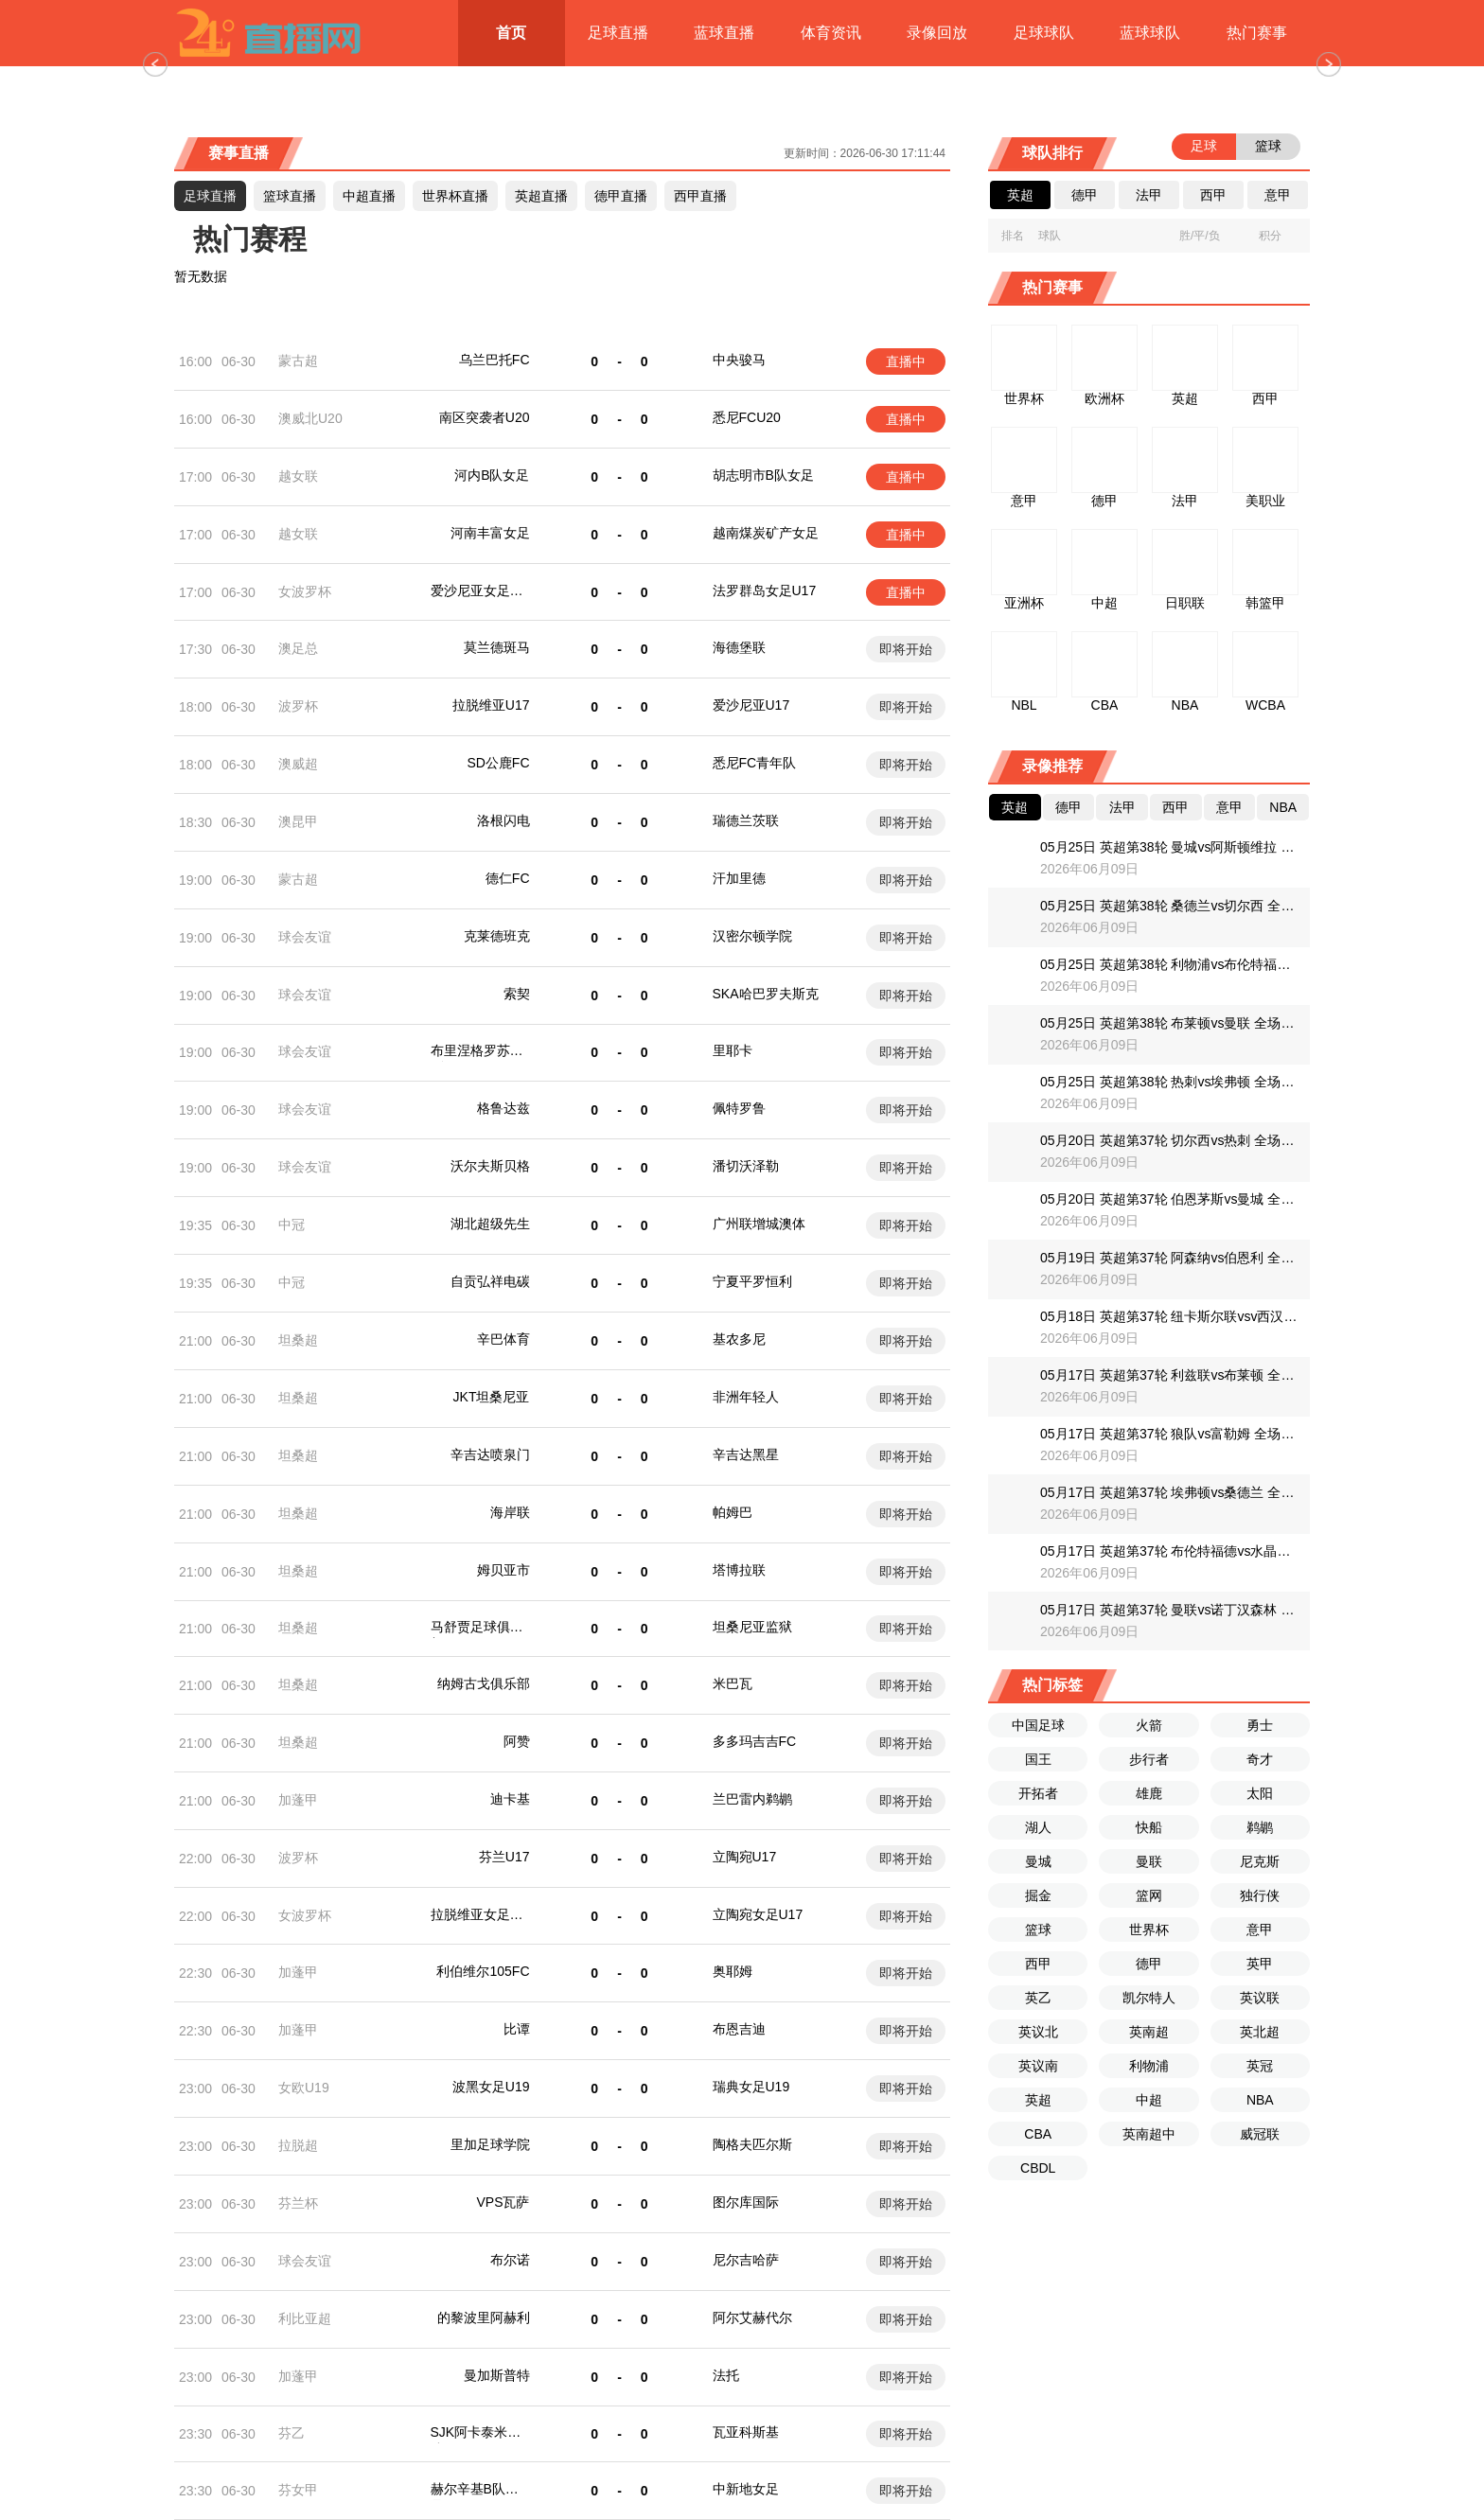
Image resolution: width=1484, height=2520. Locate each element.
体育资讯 (831, 33)
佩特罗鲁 (739, 1108)
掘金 (1038, 1895)
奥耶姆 (732, 1971)
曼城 (1038, 1861)
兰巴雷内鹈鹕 (752, 1798)
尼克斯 (1260, 1861)
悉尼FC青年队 (755, 762)
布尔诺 (510, 2259)
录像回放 (937, 33)
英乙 (1038, 1997)
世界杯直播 (455, 195)
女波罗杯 (304, 591)
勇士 (1259, 1725)
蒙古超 (298, 360)
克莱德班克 (497, 935)
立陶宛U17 (745, 1856)
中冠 (291, 1224)
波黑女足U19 (491, 2086)
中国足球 (1038, 1725)
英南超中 (1148, 2133)
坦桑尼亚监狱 (752, 1626)
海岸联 (510, 1512)
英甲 (1259, 1963)
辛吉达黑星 (746, 1454)
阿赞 (517, 1741)
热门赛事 (1257, 33)
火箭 (1149, 1725)
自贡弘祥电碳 (490, 1281)
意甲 (1259, 1929)
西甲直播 (700, 195)
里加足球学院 (490, 2144)
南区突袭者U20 (484, 417)
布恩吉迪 (739, 2028)
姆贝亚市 (503, 1569)
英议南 (1038, 2065)
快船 (1149, 1827)
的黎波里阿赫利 (483, 2317)
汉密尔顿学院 (752, 935)
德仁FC (508, 878)
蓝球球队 (1150, 33)
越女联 (298, 476)
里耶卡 (732, 1050)
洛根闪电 (503, 820)
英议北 (1038, 2031)
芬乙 (291, 2433)
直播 (369, 196)
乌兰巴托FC (494, 359)
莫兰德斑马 (497, 647)
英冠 (1259, 2065)
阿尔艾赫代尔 (752, 2317)
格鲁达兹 (503, 1108)
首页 (511, 33)
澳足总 (298, 648)
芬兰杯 (298, 2203)
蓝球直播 (724, 33)
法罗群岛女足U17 (765, 590)
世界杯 (1149, 1929)
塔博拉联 (739, 1569)
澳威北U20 (310, 418)
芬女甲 (298, 2489)
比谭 (517, 2028)
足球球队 (1044, 33)
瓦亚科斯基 (746, 2432)
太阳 (1259, 1793)
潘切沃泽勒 (746, 1165)
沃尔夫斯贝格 (490, 1165)
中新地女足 (746, 2488)
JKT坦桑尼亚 (491, 1396)
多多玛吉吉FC (755, 1741)
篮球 (1038, 1929)
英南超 (1149, 2031)
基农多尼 (739, 1339)
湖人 (1038, 1827)
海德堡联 (739, 647)
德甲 (1149, 1963)
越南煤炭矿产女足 (766, 532)
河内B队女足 (491, 475)
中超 (1149, 2099)
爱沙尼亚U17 (751, 705)
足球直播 (618, 33)
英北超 (1260, 2031)
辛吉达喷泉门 (490, 1454)
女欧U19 (303, 2087)
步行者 (1149, 1759)
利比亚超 (304, 2318)
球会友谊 (304, 936)
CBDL (1037, 2168)
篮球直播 (289, 195)
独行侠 (1260, 1895)
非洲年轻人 (746, 1396)
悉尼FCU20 (747, 417)
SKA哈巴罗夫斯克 (766, 993)
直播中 (906, 361)
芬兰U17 (504, 1856)
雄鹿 (1149, 1793)
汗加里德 (739, 878)
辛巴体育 (503, 1339)
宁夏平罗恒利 (752, 1281)
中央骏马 (739, 359)
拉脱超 (298, 2145)
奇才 (1259, 1759)
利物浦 (1149, 2065)
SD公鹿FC (498, 762)
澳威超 (298, 763)
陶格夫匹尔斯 (752, 2144)
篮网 (1149, 1895)
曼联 (1149, 1861)
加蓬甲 (298, 1799)
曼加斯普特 (497, 2375)
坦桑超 (298, 1340)
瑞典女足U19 (751, 2086)
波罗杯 (298, 706)
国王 (1038, 1759)
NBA (1260, 2099)
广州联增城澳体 (759, 1223)
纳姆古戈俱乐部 (483, 1683)
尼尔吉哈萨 (746, 2259)
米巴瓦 (732, 1683)
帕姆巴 (732, 1512)
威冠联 (1260, 2133)
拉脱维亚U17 (491, 705)
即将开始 (905, 649)
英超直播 (541, 195)
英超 (1038, 2099)
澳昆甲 (298, 821)
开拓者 (1038, 1793)
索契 (517, 993)
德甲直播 (620, 195)
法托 (726, 2375)
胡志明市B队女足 (763, 475)
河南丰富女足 (490, 532)
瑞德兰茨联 (746, 820)
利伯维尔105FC (482, 1971)
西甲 (1038, 1963)
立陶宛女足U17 (758, 1914)
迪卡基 (510, 1798)
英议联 (1260, 1997)
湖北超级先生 (490, 1223)
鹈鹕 (1259, 1827)
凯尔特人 (1148, 1997)
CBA (1037, 2133)
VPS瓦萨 (502, 2202)
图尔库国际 (746, 2202)
